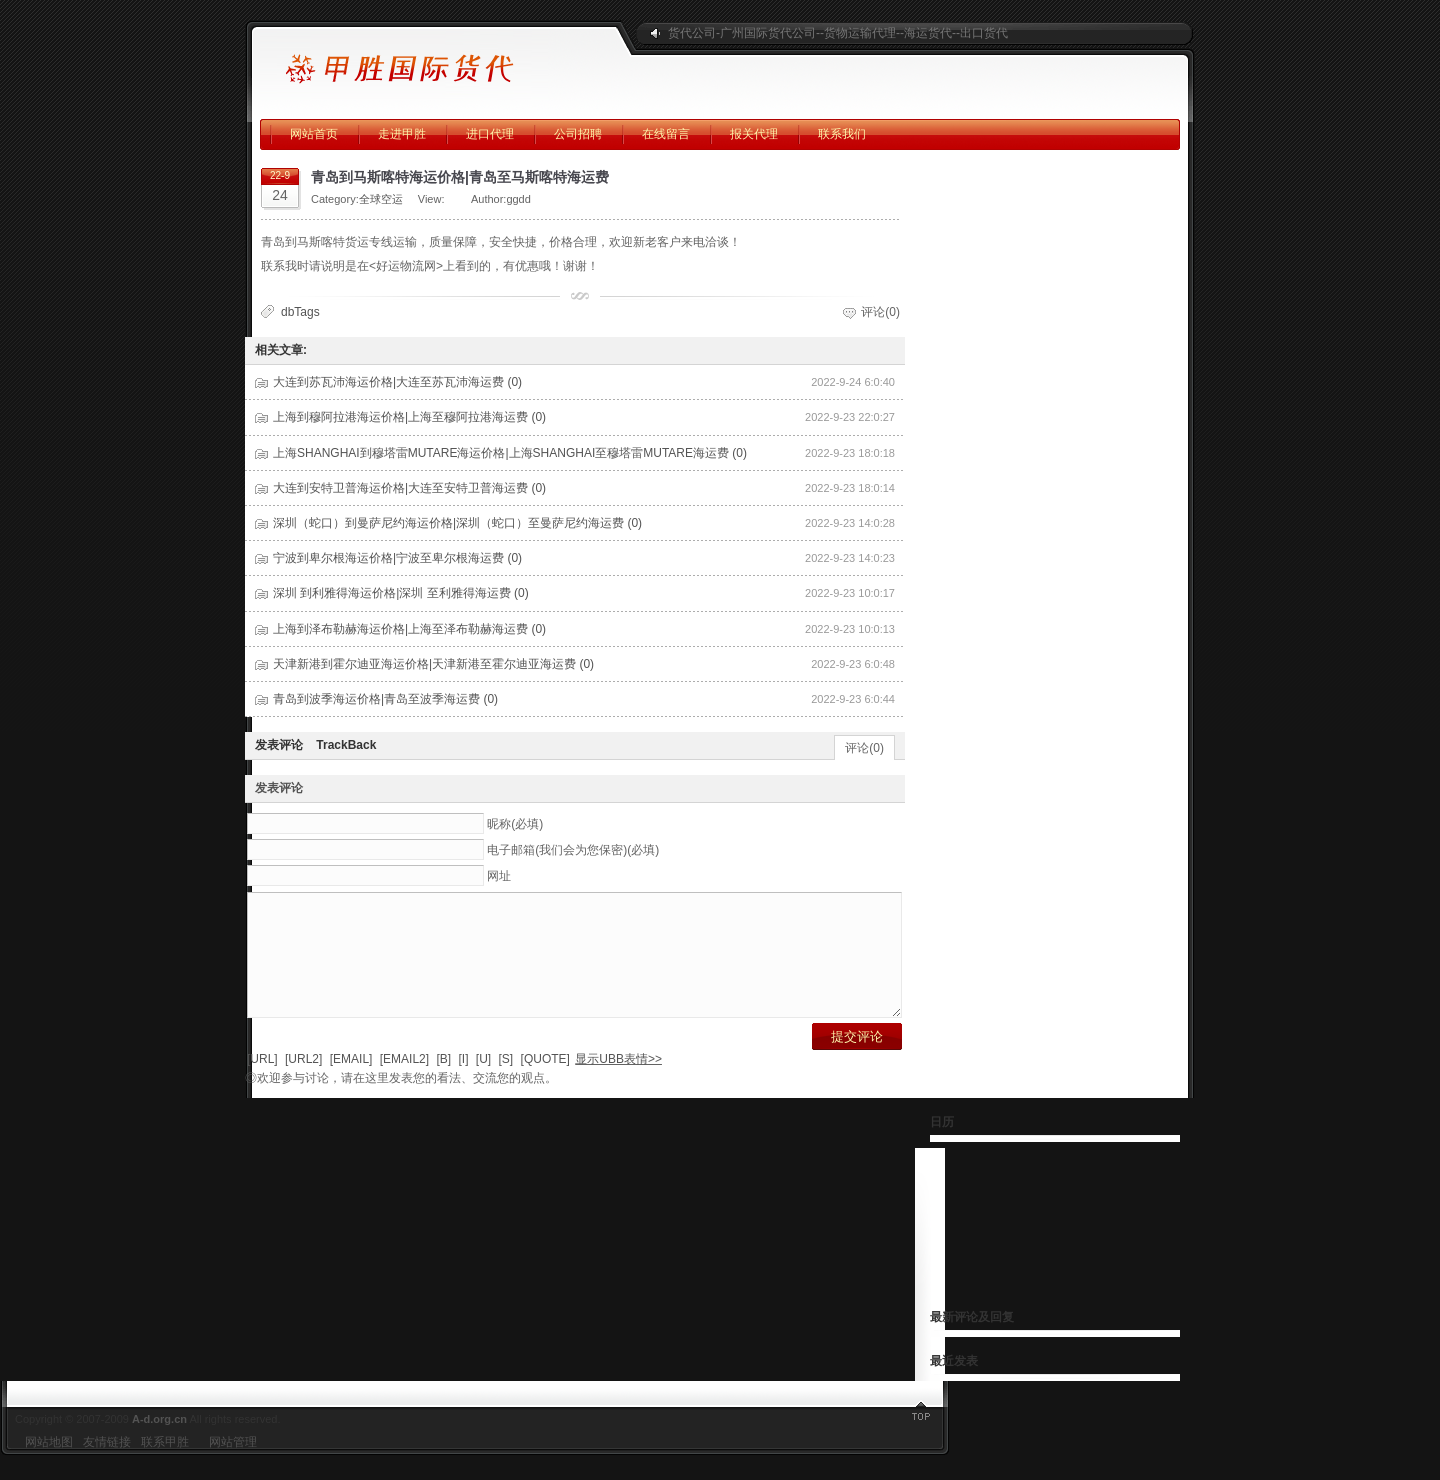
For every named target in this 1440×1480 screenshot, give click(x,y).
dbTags (300, 312)
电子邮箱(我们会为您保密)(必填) (573, 850)
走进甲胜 (402, 134)
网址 (499, 876)
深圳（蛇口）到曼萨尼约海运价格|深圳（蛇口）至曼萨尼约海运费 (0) (457, 523)
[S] (506, 1083)
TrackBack (346, 745)
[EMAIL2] (404, 1083)
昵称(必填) (515, 824)
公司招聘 (578, 134)
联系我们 (842, 134)
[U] (483, 1083)
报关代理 (754, 134)
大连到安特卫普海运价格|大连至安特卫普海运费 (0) (409, 488)
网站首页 (314, 134)
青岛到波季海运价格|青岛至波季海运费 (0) (385, 699)
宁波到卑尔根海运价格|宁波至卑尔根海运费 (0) (397, 558)
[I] (463, 1083)
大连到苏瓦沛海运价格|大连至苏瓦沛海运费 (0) (397, 382)
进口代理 (490, 134)
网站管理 (233, 1466)
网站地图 (49, 1466)
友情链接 (107, 1466)
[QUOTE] (545, 1083)
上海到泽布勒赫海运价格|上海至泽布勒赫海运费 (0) (409, 629)
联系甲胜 (165, 1466)
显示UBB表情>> (618, 1083)
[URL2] (303, 1083)
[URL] (262, 1083)
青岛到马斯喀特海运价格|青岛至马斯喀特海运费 (460, 177)
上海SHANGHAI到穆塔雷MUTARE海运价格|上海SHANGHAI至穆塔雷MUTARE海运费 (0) (510, 453)
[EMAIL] (351, 1083)
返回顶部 (1410, 1440)
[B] (443, 1083)
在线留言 (666, 134)
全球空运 (381, 199)
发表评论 (279, 745)
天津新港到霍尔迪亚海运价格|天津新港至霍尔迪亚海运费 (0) (433, 664)
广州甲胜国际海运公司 (435, 60)
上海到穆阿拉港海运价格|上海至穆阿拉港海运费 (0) (409, 417)
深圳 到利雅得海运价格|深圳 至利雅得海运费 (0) (401, 593)
